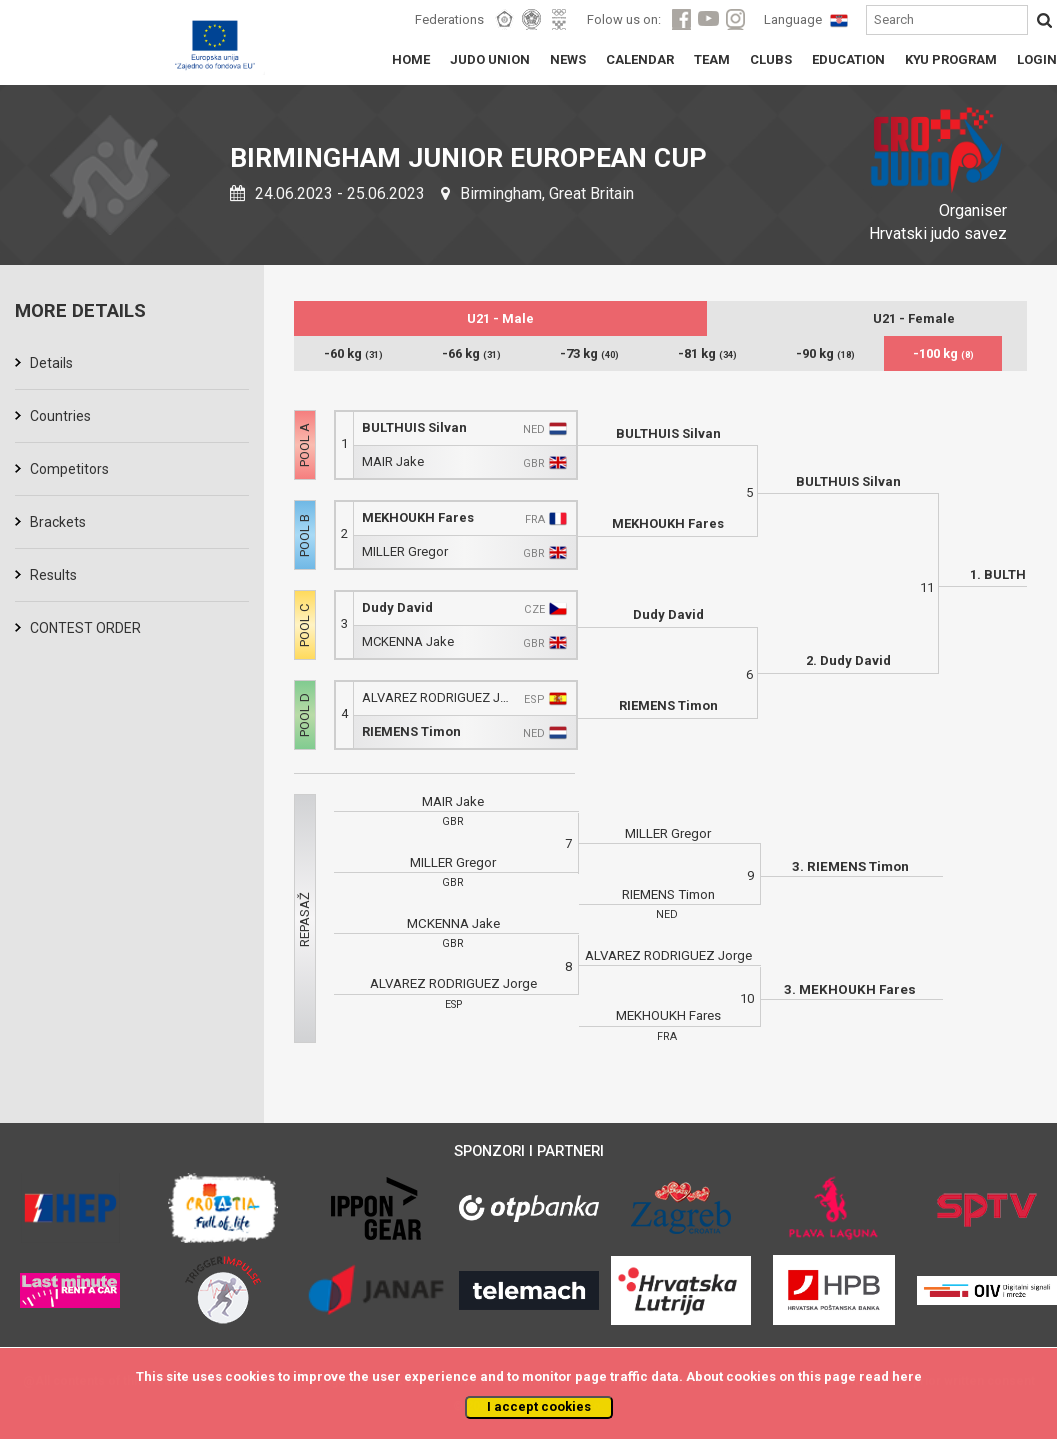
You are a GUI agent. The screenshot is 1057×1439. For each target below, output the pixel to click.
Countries (60, 416)
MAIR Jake (393, 461)
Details (51, 363)
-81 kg (707, 353)
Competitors (69, 469)
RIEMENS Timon (411, 731)
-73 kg (589, 353)
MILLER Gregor (405, 551)
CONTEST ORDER (85, 628)
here (907, 1376)
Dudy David (397, 607)
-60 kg (353, 353)
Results (53, 575)
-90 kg (825, 353)
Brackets (58, 522)
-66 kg (471, 353)
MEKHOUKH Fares (418, 517)
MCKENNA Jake (408, 641)
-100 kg (943, 353)
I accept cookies (539, 1406)
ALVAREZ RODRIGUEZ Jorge (438, 697)
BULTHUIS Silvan (414, 427)
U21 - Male (500, 318)
